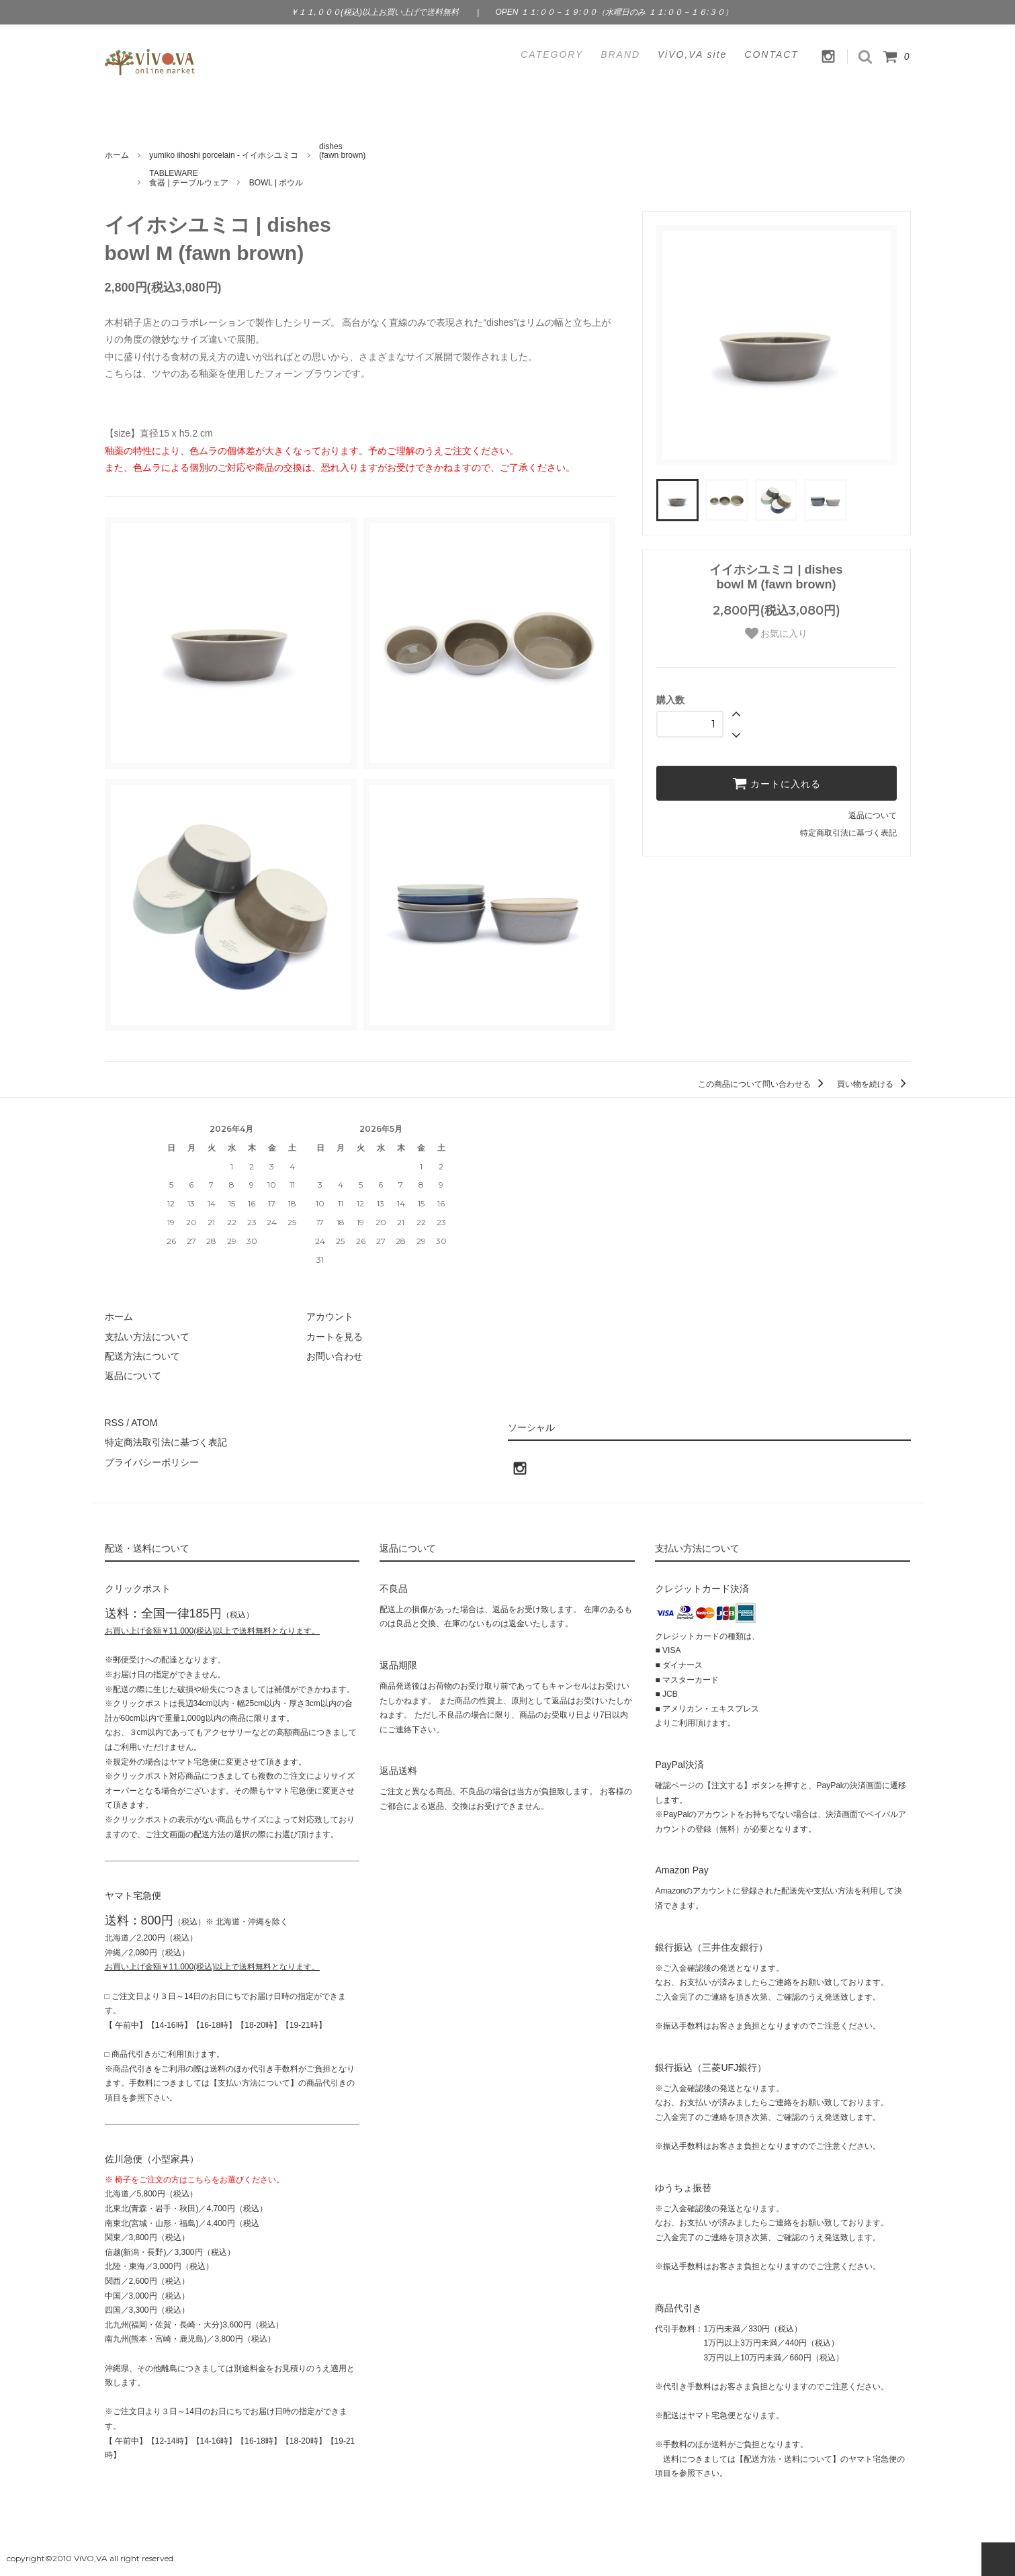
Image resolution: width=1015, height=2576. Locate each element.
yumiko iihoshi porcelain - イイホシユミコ (223, 155)
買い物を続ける (873, 1084)
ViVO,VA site (692, 54)
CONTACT (771, 54)
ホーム (117, 155)
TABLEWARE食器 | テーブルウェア (188, 178)
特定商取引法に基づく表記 (848, 833)
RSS (114, 1422)
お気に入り (776, 633)
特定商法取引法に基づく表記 (166, 1442)
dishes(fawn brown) (342, 151)
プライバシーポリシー (152, 1462)
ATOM (144, 1422)
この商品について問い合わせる (763, 1084)
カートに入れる (776, 783)
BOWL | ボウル (276, 182)
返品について (872, 815)
